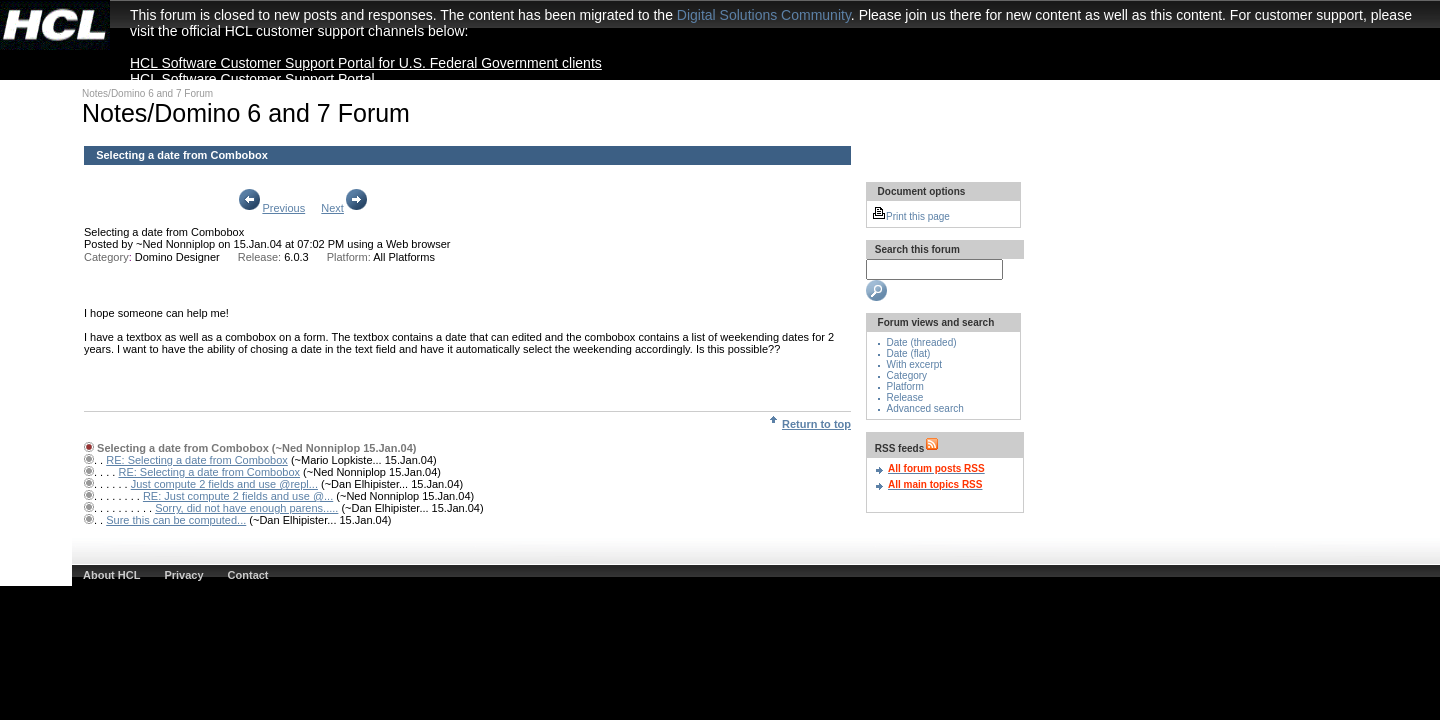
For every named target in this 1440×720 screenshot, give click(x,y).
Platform (905, 386)
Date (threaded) (922, 342)
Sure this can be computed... (176, 520)
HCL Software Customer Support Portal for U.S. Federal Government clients (366, 63)
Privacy (183, 575)
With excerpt (915, 364)
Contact (248, 575)
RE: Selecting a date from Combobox (197, 460)
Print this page (911, 216)
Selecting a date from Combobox (164, 232)
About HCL (111, 575)
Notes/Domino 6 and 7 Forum (147, 93)
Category (907, 375)
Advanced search (925, 408)
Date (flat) (909, 353)
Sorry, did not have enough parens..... (246, 508)
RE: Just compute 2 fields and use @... (238, 496)
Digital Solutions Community (764, 15)
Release (905, 397)
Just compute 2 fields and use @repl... (224, 484)
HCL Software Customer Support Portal (252, 79)
